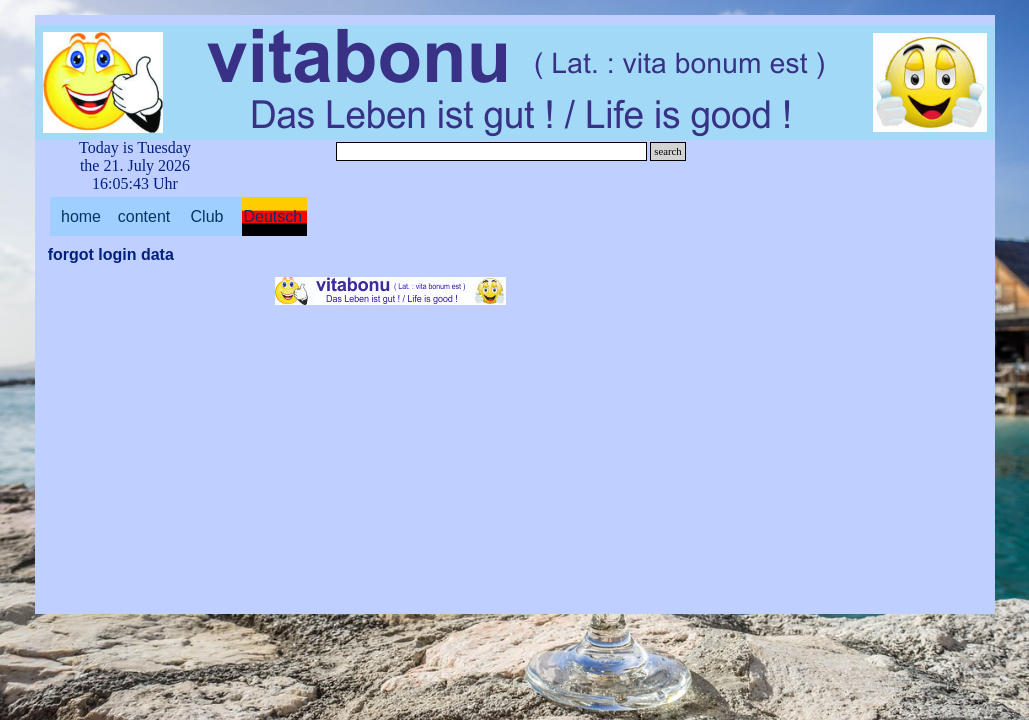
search (667, 151)
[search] (492, 151)
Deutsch (273, 216)
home (81, 216)
